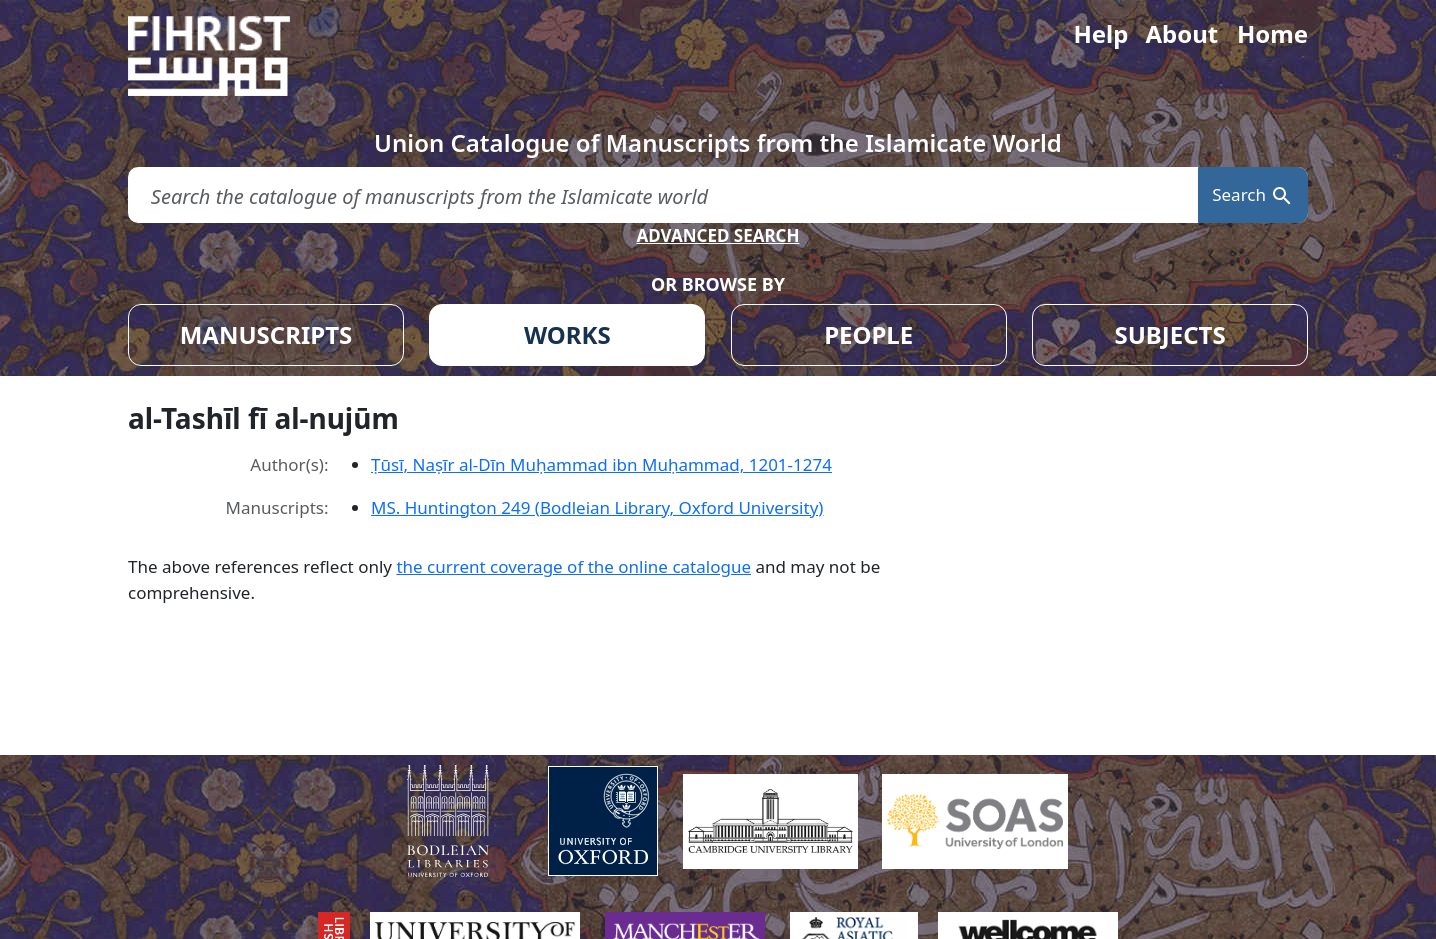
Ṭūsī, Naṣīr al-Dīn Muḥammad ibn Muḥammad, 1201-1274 (601, 464)
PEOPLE (868, 334)
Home (1272, 33)
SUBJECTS (1169, 334)
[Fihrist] (228, 56)
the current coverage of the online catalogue (573, 566)
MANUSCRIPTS (266, 334)
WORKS (567, 334)
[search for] (663, 195)
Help (1100, 33)
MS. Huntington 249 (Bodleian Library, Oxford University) (597, 507)
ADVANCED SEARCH (717, 235)
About (1181, 33)
